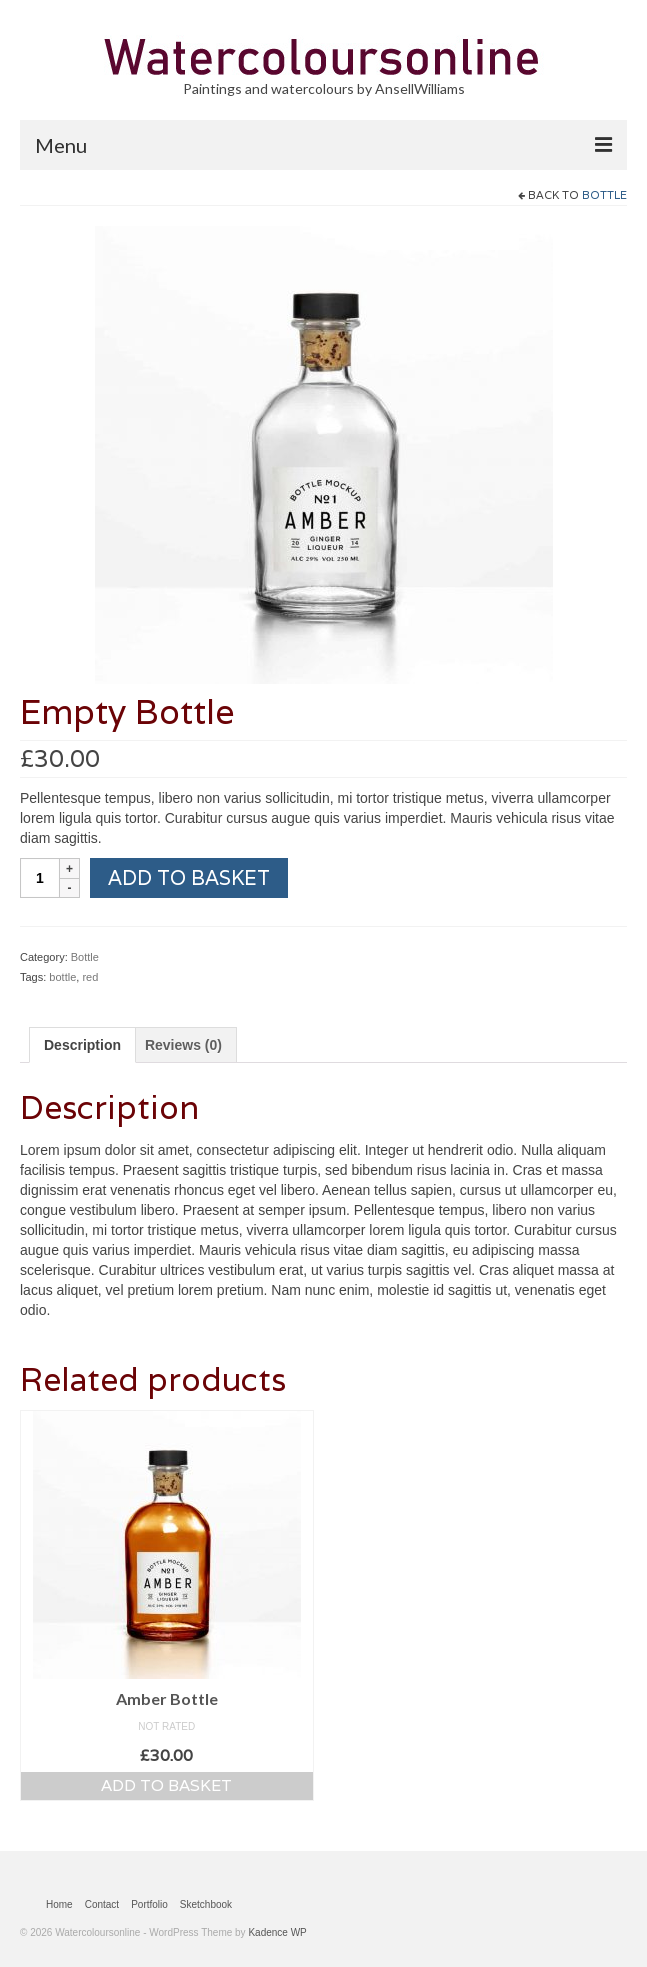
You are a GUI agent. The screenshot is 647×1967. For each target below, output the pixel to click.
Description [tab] (82, 1045)
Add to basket (189, 878)
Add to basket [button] (166, 1785)
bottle (62, 977)
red (90, 977)
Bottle (604, 195)
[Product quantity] (40, 878)
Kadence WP (277, 1932)
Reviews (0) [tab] (183, 1045)
